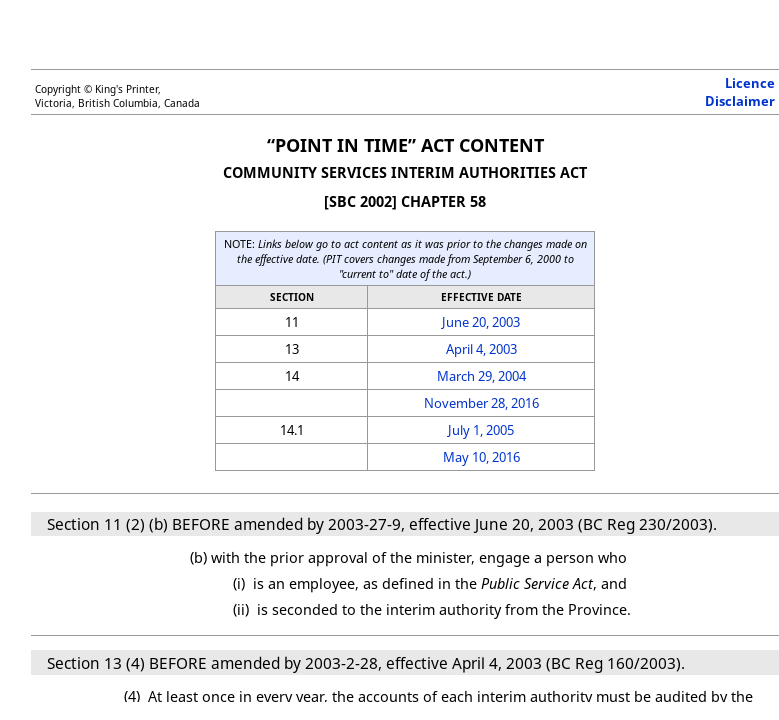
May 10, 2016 (481, 457)
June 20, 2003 (481, 322)
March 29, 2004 (481, 376)
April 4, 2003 (481, 349)
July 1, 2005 (481, 430)
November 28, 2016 (481, 403)
